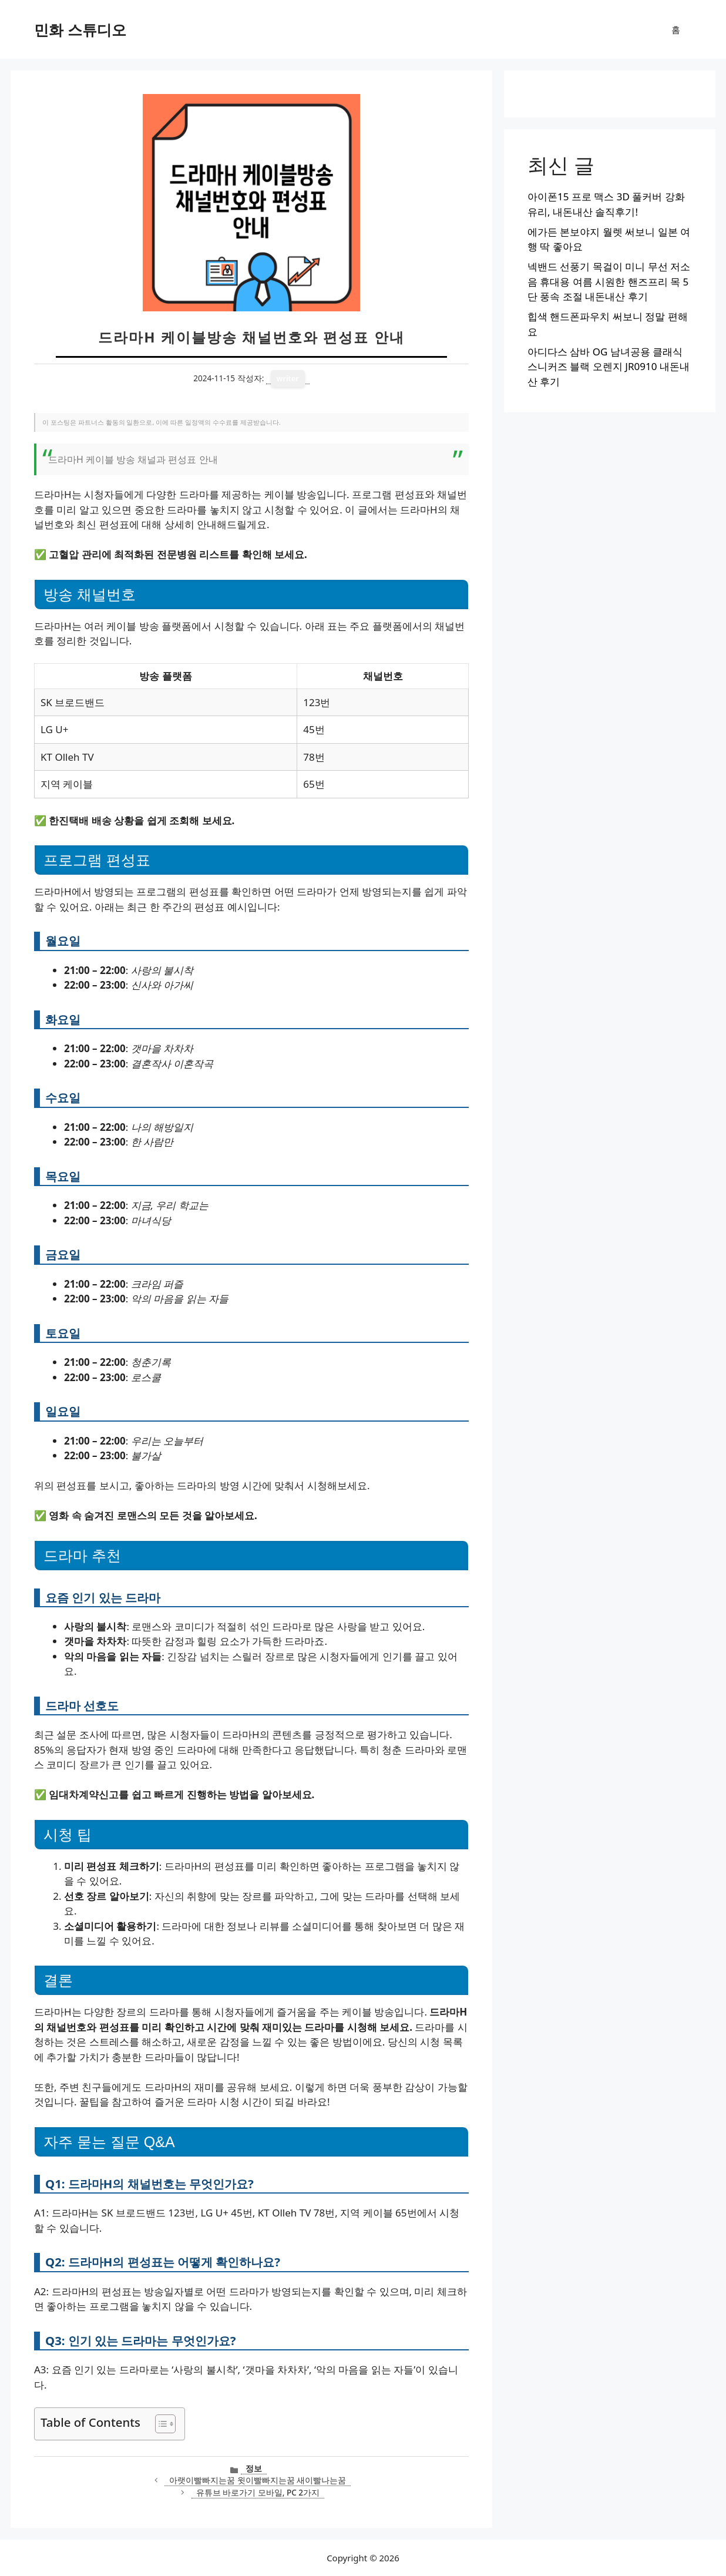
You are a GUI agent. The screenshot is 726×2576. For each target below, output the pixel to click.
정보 (254, 2468)
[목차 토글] (159, 2424)
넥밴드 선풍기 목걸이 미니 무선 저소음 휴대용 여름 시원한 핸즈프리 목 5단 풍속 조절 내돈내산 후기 (608, 281)
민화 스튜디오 (80, 29)
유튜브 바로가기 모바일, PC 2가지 (258, 2492)
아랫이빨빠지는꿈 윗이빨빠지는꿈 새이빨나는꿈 (257, 2480)
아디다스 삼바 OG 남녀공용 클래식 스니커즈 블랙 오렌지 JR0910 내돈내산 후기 (608, 366)
